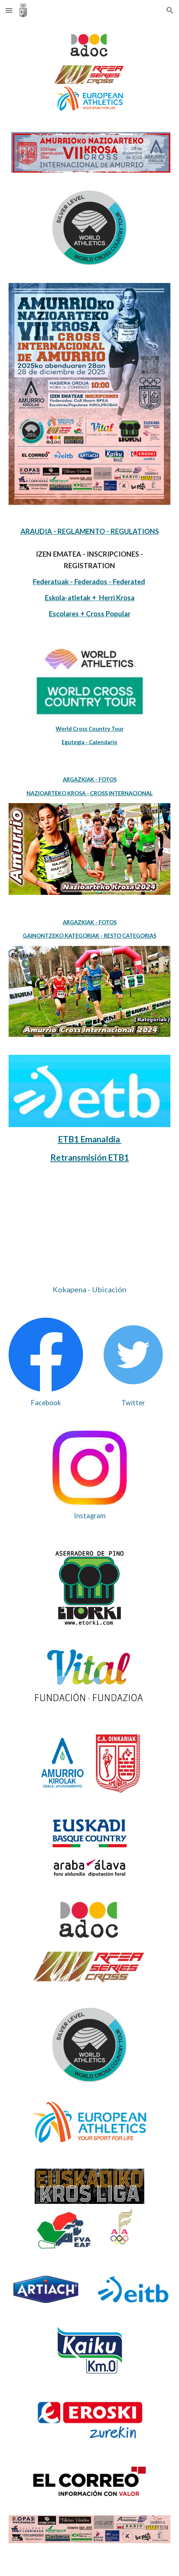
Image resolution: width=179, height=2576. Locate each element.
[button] (9, 10)
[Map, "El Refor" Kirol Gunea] (90, 1233)
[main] (90, 573)
